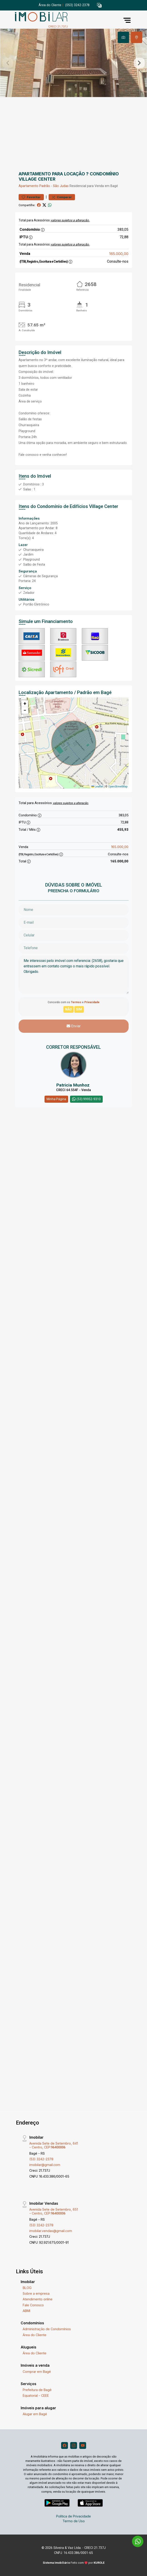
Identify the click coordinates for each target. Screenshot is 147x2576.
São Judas (61, 186)
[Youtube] (82, 2445)
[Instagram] (73, 2445)
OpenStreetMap (117, 786)
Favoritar (31, 197)
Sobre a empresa (36, 2293)
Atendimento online (37, 2299)
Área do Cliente (50, 5)
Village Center (103, 506)
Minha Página (56, 1099)
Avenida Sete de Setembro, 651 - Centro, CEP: (53, 2211)
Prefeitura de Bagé (37, 2390)
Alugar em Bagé (35, 2414)
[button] (99, 5)
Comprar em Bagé (37, 2372)
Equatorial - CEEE (36, 2395)
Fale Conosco (33, 2305)
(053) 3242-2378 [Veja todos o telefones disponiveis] (77, 5)
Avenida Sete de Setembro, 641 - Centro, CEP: (53, 2145)
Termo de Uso (73, 2521)
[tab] (123, 37)
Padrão (44, 186)
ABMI (26, 2311)
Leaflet (97, 786)
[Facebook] (64, 2445)
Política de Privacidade (73, 2516)
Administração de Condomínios (47, 2329)
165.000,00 (118, 253)
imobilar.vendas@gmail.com (50, 2231)
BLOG (27, 2288)
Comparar (62, 197)
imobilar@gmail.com (44, 2165)
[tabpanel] (73, 63)
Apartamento (28, 186)
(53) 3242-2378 (41, 2159)
